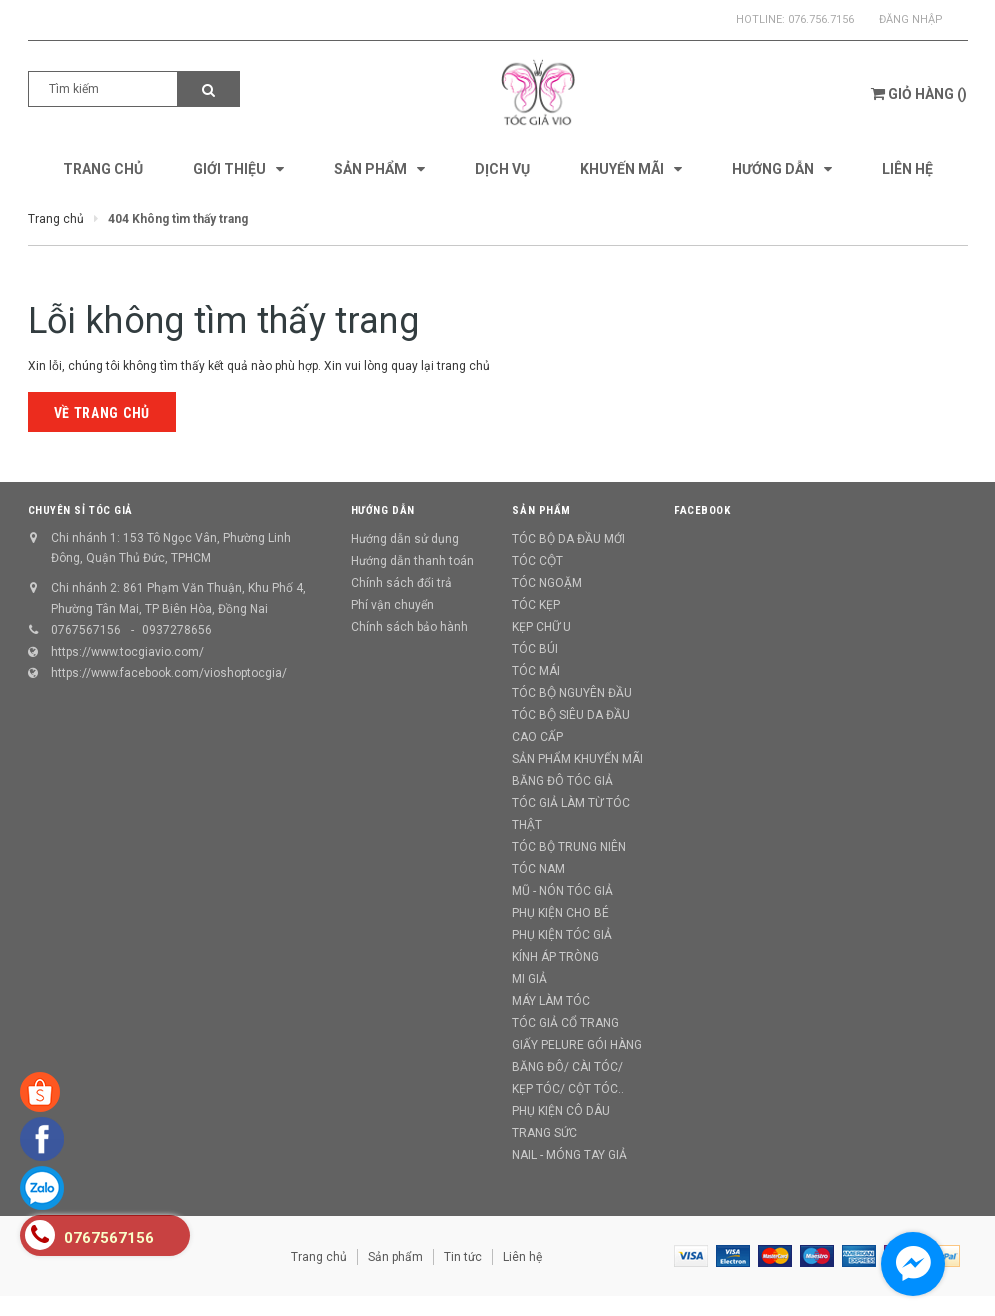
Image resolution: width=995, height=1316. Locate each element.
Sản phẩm (395, 1257)
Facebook (702, 510)
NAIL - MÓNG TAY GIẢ (569, 1155)
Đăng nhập (911, 19)
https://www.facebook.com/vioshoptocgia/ (169, 673)
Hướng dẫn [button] (383, 510)
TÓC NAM (538, 869)
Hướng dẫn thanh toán (412, 561)
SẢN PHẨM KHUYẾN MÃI (577, 759)
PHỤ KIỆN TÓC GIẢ (562, 935)
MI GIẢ (529, 979)
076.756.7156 (821, 19)
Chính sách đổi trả (401, 583)
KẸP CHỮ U (541, 627)
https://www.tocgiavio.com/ (127, 652)
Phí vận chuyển (392, 605)
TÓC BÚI (535, 649)
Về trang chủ (102, 413)
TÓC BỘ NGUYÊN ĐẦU (572, 693)
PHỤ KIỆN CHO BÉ (560, 913)
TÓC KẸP (536, 605)
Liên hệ (522, 1257)
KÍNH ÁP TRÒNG (555, 957)
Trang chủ (319, 1257)
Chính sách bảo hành (409, 627)
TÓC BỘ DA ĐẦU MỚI (568, 539)
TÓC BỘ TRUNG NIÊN (569, 847)
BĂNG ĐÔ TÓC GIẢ (562, 781)
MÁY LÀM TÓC (551, 1001)
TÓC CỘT (537, 561)
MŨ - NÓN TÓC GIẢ (562, 891)
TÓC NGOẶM (547, 583)
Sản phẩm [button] (541, 510)
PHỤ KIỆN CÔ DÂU (561, 1111)
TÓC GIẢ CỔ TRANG (565, 1023)
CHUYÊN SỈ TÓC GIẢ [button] (80, 510)
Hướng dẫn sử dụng (405, 539)
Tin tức (463, 1257)
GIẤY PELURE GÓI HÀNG (577, 1045)
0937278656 (177, 630)
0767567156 (86, 630)
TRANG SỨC (544, 1133)
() (919, 94)
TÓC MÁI (536, 671)
